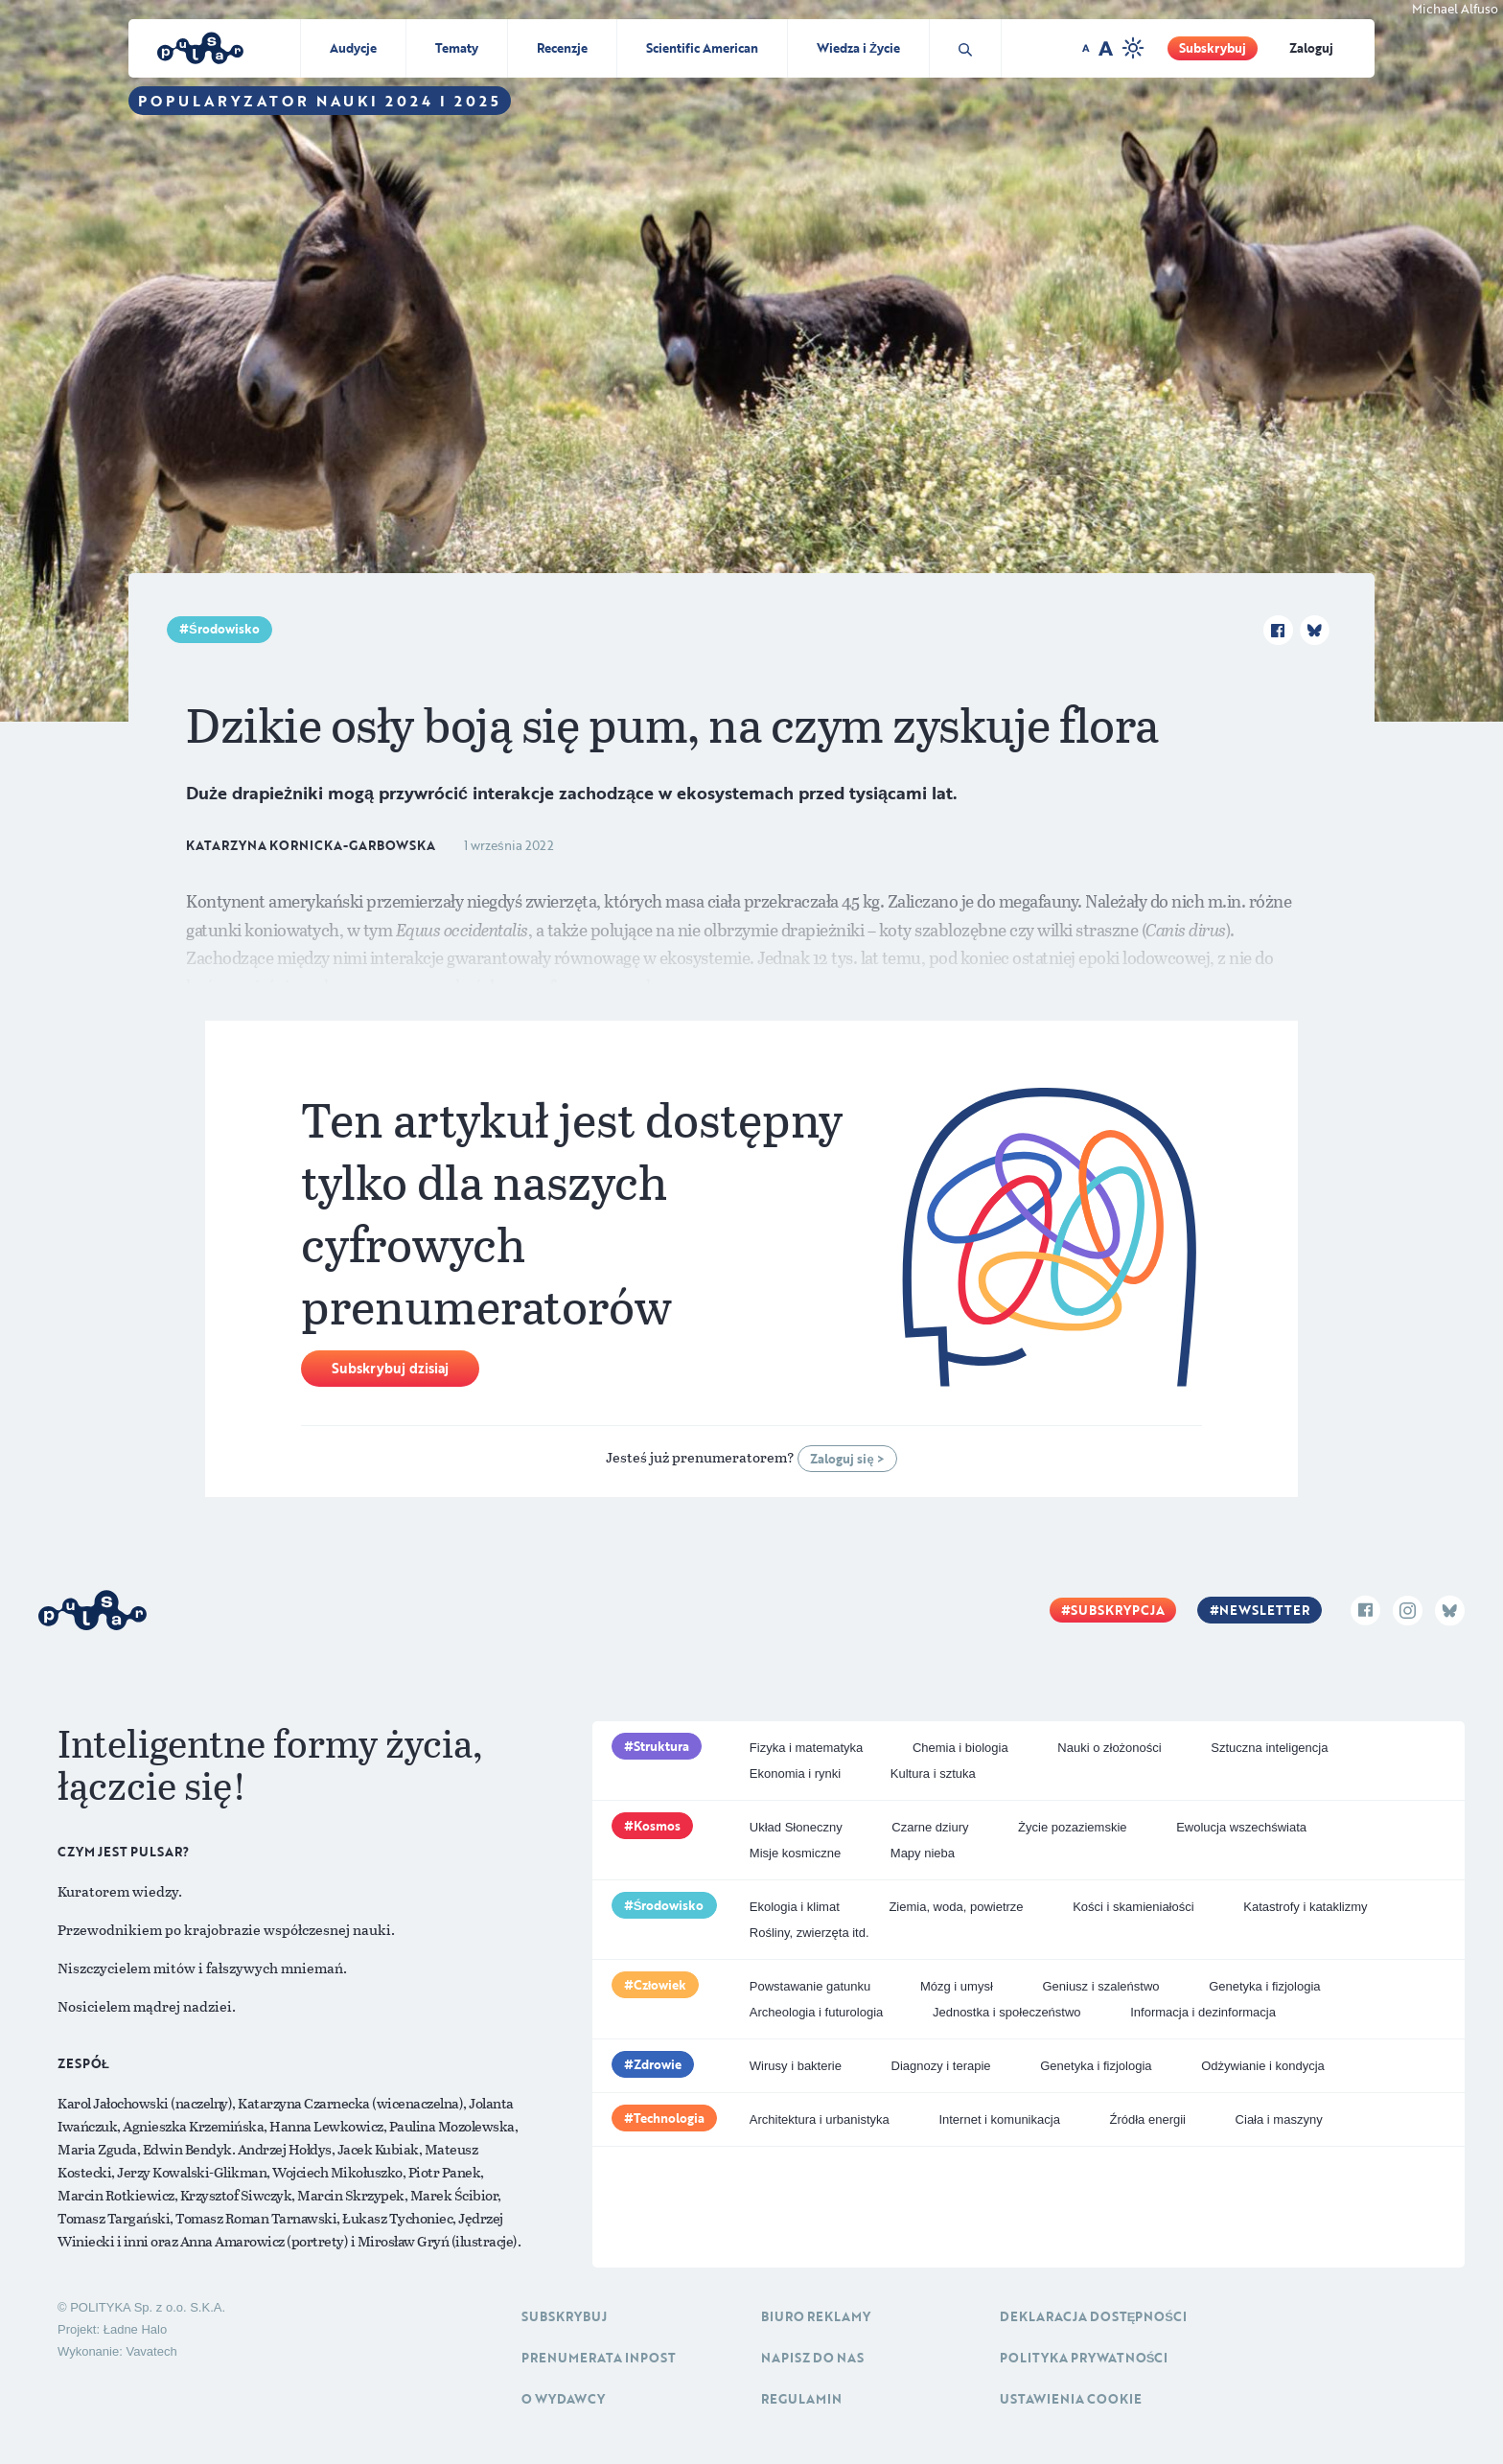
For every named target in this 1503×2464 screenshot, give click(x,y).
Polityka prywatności (1084, 2357)
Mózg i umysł (956, 1986)
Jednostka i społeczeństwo (1007, 2012)
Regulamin (801, 2398)
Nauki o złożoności (1109, 1747)
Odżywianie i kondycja (1263, 2066)
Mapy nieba (922, 1853)
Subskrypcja (1118, 1610)
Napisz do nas (812, 2357)
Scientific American (702, 48)
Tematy (456, 48)
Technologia (669, 2118)
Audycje (353, 48)
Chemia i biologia (960, 1747)
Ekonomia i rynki (795, 1773)
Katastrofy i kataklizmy (1305, 1907)
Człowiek (660, 1984)
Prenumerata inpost (598, 2357)
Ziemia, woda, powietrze (956, 1907)
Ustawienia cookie (1071, 2398)
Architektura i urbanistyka (820, 2119)
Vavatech (151, 2351)
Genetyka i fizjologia (1264, 1986)
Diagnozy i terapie (941, 2066)
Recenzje (562, 48)
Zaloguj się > (847, 1458)
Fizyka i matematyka (806, 1747)
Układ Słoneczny (796, 1827)
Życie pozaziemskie (1072, 1827)
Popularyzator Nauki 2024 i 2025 (319, 100)
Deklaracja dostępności (1093, 2316)
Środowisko (224, 628)
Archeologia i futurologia (816, 2012)
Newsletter (1264, 1610)
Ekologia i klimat (795, 1907)
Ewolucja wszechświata (1241, 1827)
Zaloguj (1311, 48)
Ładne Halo (136, 2329)
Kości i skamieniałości (1133, 1907)
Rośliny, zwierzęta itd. (809, 1932)
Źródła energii (1147, 2119)
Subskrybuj (1212, 48)
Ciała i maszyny (1279, 2119)
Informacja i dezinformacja (1203, 2012)
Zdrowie (658, 2064)
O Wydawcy (563, 2398)
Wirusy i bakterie (796, 2066)
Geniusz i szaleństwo (1100, 1986)
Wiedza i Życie (858, 48)
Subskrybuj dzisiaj (390, 1368)
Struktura (661, 1746)
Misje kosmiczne (795, 1853)
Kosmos (657, 1825)
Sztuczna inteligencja (1269, 1747)
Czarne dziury (929, 1827)
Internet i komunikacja (998, 2119)
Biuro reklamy (815, 2316)
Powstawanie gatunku (810, 1986)
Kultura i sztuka (933, 1773)
